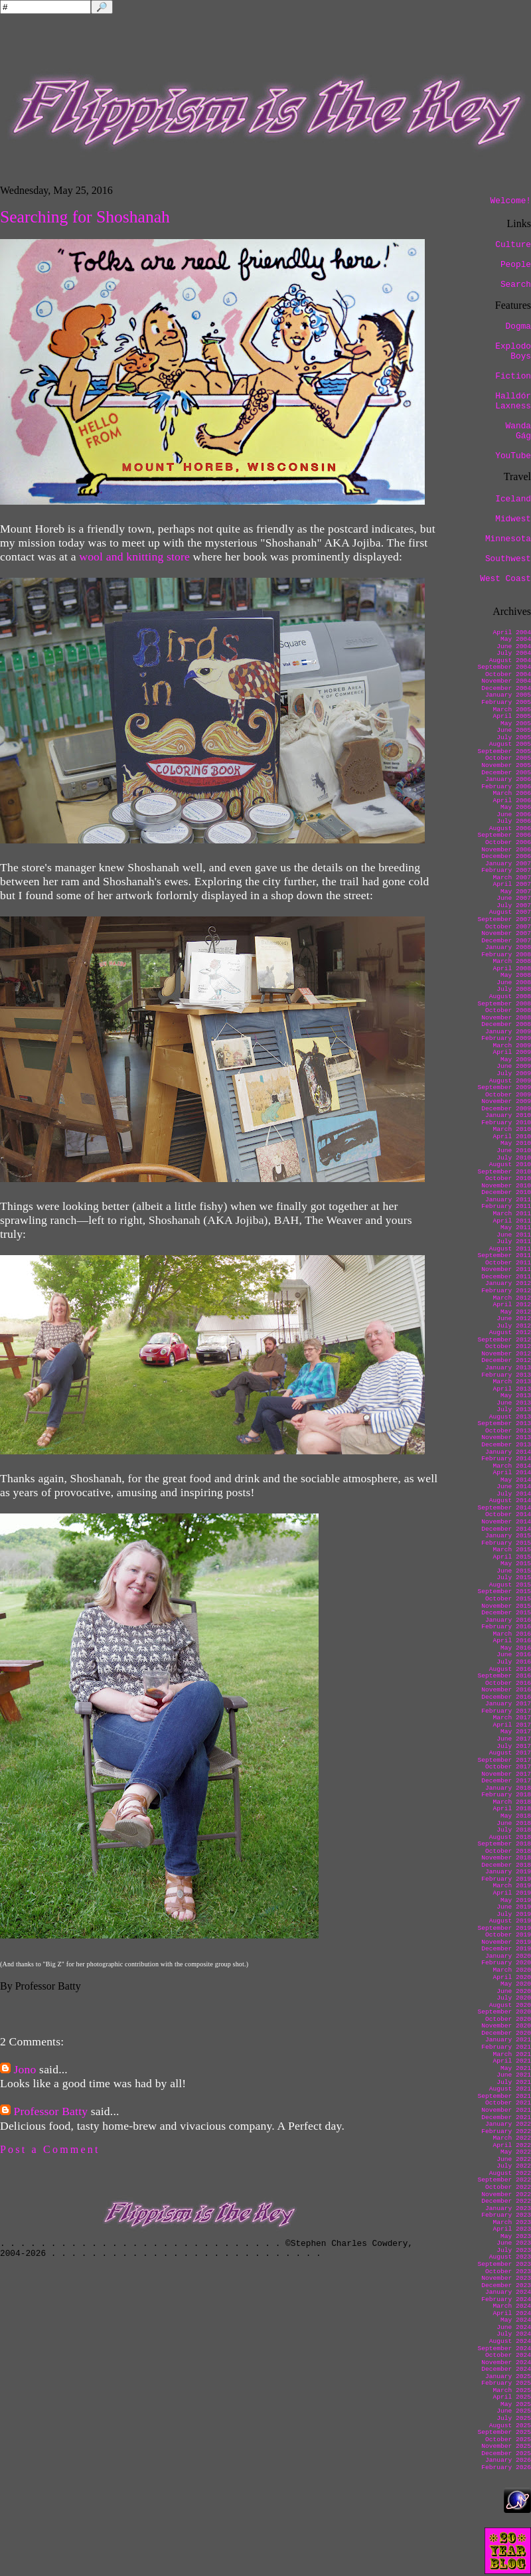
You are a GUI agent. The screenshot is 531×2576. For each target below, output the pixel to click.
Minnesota (508, 539)
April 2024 (512, 2313)
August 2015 (510, 1585)
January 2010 (508, 1115)
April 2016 (512, 1640)
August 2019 (510, 1921)
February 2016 (506, 1626)
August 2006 (510, 828)
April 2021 (512, 2061)
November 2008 (506, 1017)
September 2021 (504, 2096)
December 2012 (506, 1360)
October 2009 (508, 1094)
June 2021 (513, 2075)
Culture (513, 245)
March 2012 (512, 1298)
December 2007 (506, 940)
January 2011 (508, 1199)
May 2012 (515, 1312)
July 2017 (513, 1746)
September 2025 (504, 2432)
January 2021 (508, 2039)
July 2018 (513, 1830)
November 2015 (506, 1606)
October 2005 (508, 758)
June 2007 (513, 898)
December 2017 (506, 1780)
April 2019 (512, 1893)
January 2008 (508, 947)
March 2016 (512, 1634)
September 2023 (504, 2264)
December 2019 (506, 1948)
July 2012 (513, 1326)
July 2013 (513, 1409)
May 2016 (515, 1648)
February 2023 (506, 2215)
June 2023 (513, 2243)
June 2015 (513, 1571)
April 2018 (512, 1808)
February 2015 (506, 1543)
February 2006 (506, 786)
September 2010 (504, 1171)
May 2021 (515, 2068)
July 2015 (513, 1577)
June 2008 (513, 982)
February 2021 (506, 2047)
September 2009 (504, 1087)
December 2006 (506, 856)
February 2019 (506, 1879)
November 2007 (506, 933)
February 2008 (506, 954)
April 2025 (512, 2397)
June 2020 (513, 1991)
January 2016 (508, 1620)
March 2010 (512, 1129)
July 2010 (513, 1157)
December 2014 (506, 1529)
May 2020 (515, 1984)
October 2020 (508, 2019)
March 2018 (512, 1802)
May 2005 (515, 723)
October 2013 (508, 1430)
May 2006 (515, 807)
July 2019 (513, 1914)
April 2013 (512, 1389)
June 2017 (513, 1739)
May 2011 (515, 1227)
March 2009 (512, 1045)
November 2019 (506, 1942)
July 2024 (513, 2334)
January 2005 (508, 695)
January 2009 (508, 1031)
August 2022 (510, 2173)
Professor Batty (51, 2111)
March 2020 (512, 1970)
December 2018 (506, 1865)
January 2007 (508, 863)
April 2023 (512, 2229)
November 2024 (506, 2362)
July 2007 (513, 905)
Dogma (518, 326)
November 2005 (506, 765)
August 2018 (510, 1837)
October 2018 (508, 1851)
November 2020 (506, 2025)
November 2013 (506, 1437)
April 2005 (512, 716)
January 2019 (508, 1871)
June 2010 (513, 1150)
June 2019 (513, 1907)
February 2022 (506, 2131)
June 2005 (513, 730)
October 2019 (508, 1934)
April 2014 (512, 1472)
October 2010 (508, 1178)
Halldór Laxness (513, 401)
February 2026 (506, 2467)
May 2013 (515, 1395)
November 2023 (506, 2278)
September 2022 (504, 2180)
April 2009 (512, 1052)
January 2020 (508, 1956)
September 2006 (504, 835)
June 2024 (513, 2327)
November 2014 (506, 1521)
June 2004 (513, 646)
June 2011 (513, 1235)
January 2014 (508, 1452)
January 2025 (508, 2376)
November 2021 (506, 2110)
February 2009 (506, 1038)
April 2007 (512, 884)
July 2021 (513, 2082)
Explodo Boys (513, 351)
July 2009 (513, 1073)
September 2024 (504, 2348)
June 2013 (513, 1403)
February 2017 (506, 1711)
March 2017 (512, 1717)
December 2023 (506, 2285)
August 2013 (510, 1416)
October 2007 (508, 926)
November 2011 (506, 1269)
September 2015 (504, 1591)
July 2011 (513, 1241)
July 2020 (513, 1998)
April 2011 (512, 1221)
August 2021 (510, 2089)
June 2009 (513, 1066)
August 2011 (510, 1248)
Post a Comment (50, 2149)
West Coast (505, 579)
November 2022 (506, 2194)
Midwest (513, 519)
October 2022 (508, 2187)
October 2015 (508, 1598)
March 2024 (512, 2306)
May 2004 (515, 639)
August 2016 (510, 1669)
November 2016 (506, 1689)
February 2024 (506, 2299)
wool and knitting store (134, 556)
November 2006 (506, 849)
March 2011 (512, 1213)
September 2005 (504, 751)
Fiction (513, 376)
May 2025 (515, 2404)
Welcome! (511, 201)
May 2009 (515, 1059)
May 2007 (515, 891)
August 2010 (510, 1164)
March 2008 (512, 961)
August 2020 (510, 2005)
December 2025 (506, 2453)
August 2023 (510, 2257)
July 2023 (513, 2250)
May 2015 (515, 1563)
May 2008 (515, 975)
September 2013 (504, 1423)
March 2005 (512, 709)
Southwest (508, 559)
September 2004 (504, 667)
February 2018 (506, 1794)
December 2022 (506, 2201)
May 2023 (515, 2236)
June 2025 (513, 2411)
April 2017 (512, 1725)
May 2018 (515, 1816)
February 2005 (506, 702)
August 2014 (510, 1500)
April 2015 (512, 1557)
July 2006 (513, 821)
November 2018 (506, 1857)
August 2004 (510, 660)
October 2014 (508, 1514)
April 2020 (512, 1977)
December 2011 (506, 1276)
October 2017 (508, 1766)
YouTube (513, 456)
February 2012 (506, 1290)
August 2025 (510, 2425)
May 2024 (515, 2320)
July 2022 (513, 2166)
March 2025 (512, 2390)
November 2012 (506, 1353)
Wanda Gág (518, 431)
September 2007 (504, 919)
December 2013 (506, 1444)
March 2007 (512, 877)
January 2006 (508, 779)
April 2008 (512, 968)
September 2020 (504, 2012)
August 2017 (510, 1753)
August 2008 (510, 996)
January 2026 (508, 2460)
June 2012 (513, 1318)
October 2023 (508, 2271)
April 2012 (512, 1304)
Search (515, 285)
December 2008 (506, 1024)
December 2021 (506, 2117)
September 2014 (504, 1507)
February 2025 (506, 2383)
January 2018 (508, 1788)
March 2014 (512, 1466)
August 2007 (510, 912)
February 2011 (506, 1206)
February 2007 (506, 870)
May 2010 (515, 1143)
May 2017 (515, 1731)
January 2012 (508, 1283)
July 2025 (513, 2418)
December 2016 (506, 1697)
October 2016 (508, 1683)
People (515, 265)
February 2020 (506, 1962)
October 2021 (508, 2102)
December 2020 (506, 2033)
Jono (25, 2069)
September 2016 (504, 1675)
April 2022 (512, 2145)
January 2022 (508, 2124)
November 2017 (506, 1774)
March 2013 (512, 1381)
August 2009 (510, 1080)
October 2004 (508, 674)
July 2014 (513, 1494)
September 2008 (504, 1003)
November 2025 (506, 2446)
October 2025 (508, 2439)
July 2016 (513, 1662)
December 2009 (506, 1108)
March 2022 (512, 2138)
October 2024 (508, 2355)
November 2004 (506, 681)
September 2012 (504, 1339)
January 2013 (508, 1367)
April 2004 (512, 632)
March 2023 (512, 2222)
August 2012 (510, 1332)
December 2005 (506, 772)
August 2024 (510, 2341)
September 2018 (504, 1843)
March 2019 (512, 1885)
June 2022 (513, 2159)
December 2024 (506, 2369)
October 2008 (508, 1010)
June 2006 (513, 814)
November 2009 (506, 1101)
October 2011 (508, 1262)
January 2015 (508, 1535)
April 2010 (512, 1136)
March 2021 (512, 2054)
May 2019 (515, 1900)
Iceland (513, 499)
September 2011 (504, 1255)
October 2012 (508, 1346)
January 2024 (508, 2292)
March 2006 (512, 793)
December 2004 (506, 688)
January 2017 (508, 1703)
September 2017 (504, 1760)
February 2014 (506, 1458)
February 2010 (506, 1122)
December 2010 (506, 1192)
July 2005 (513, 737)
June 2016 (513, 1654)
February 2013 (506, 1375)
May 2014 (515, 1480)
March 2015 (512, 1549)
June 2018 (513, 1823)
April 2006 (512, 800)
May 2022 (515, 2152)
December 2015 (506, 1612)
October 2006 (508, 842)
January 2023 (508, 2208)
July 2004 (513, 653)
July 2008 (513, 989)
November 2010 (506, 1185)
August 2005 (510, 744)
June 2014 (513, 1486)
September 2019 (504, 1928)
